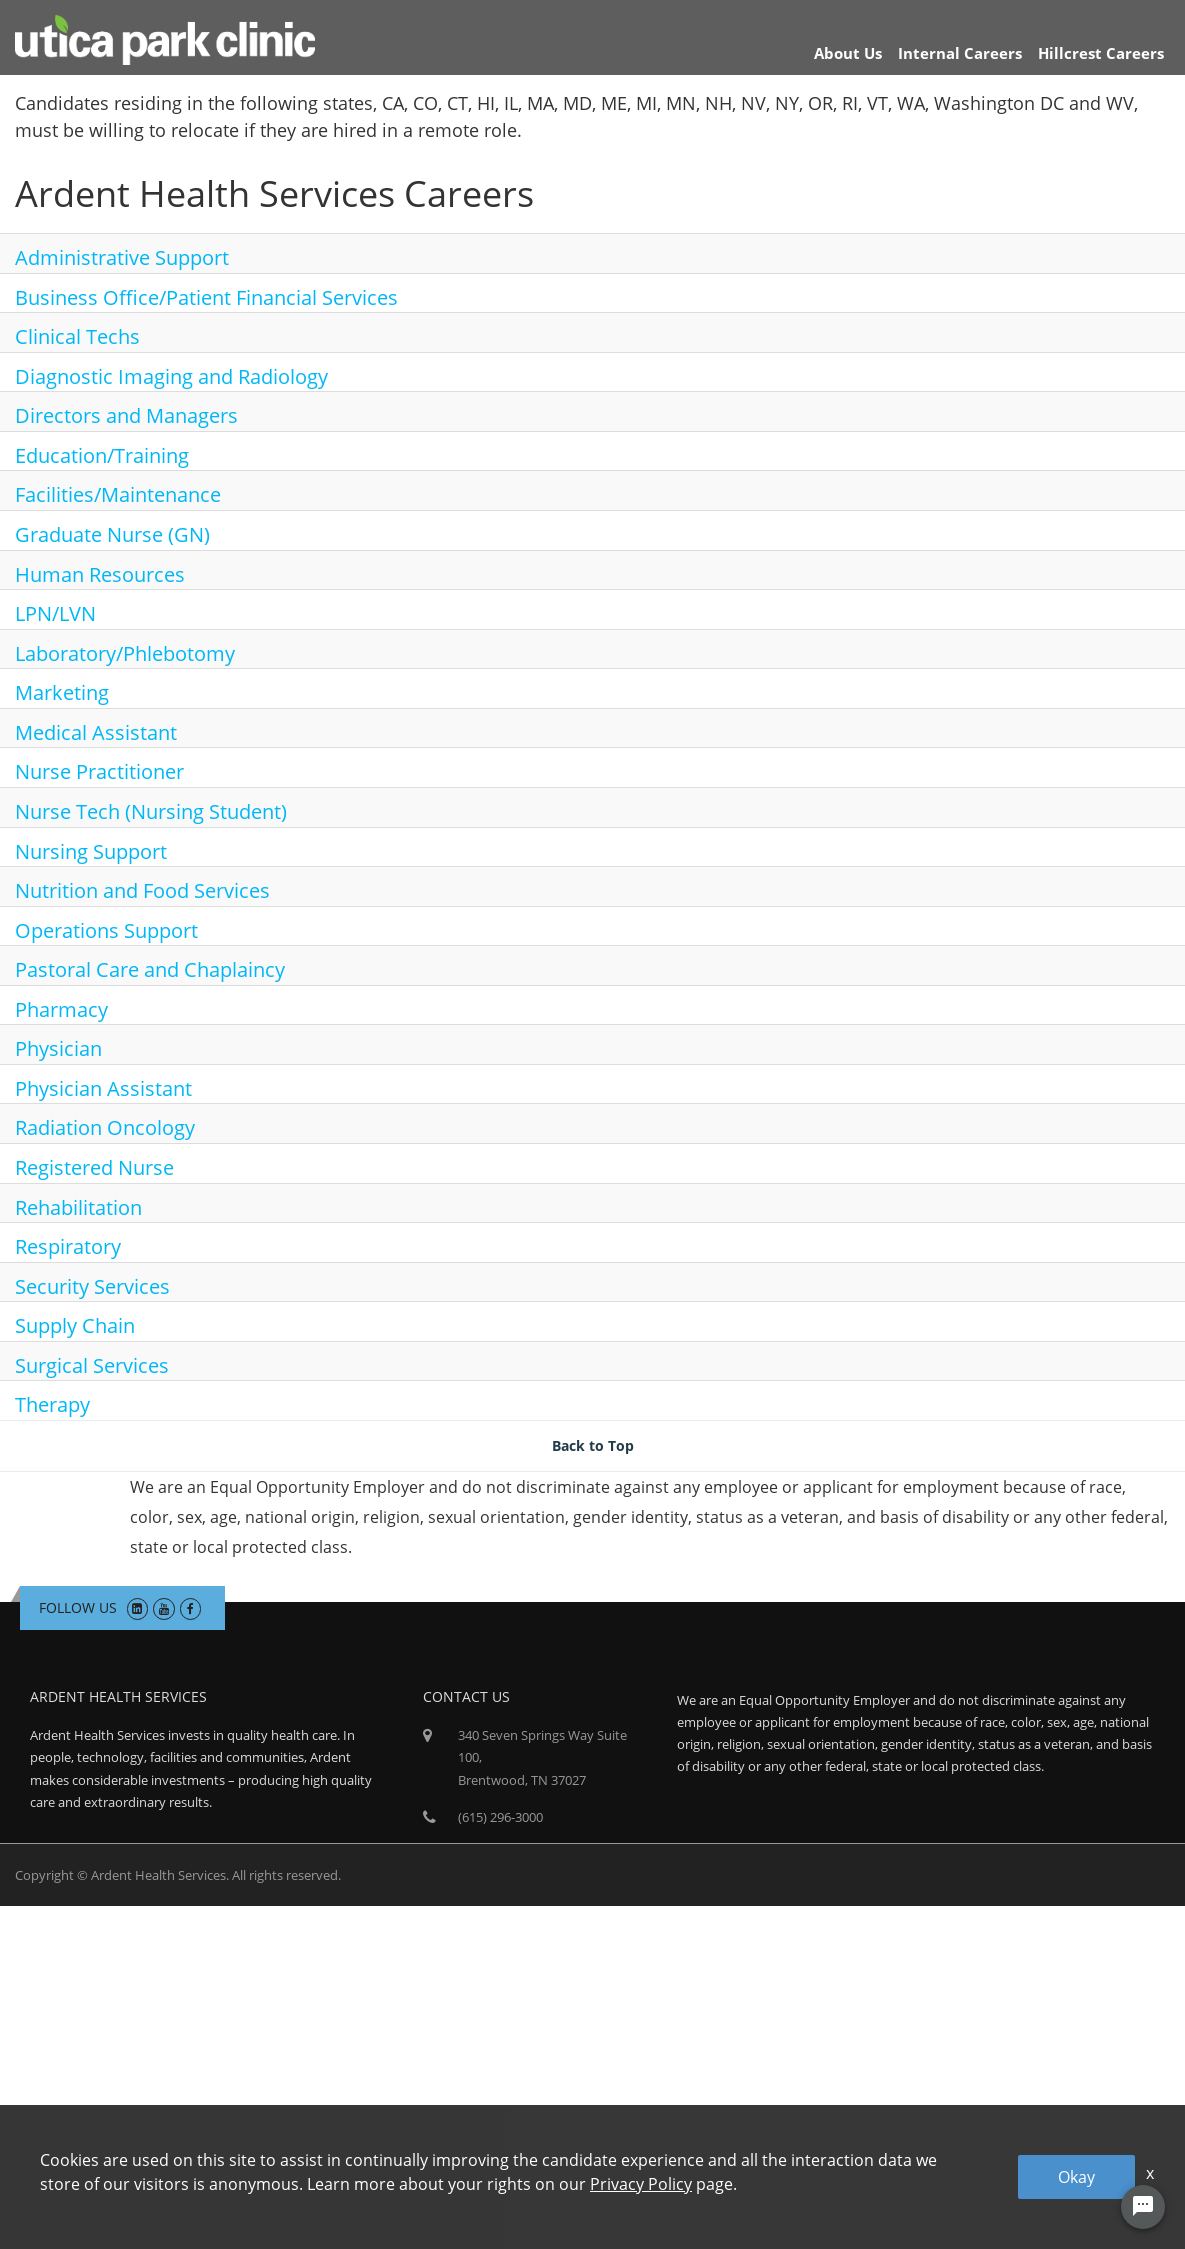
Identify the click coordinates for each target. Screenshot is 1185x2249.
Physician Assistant (103, 1088)
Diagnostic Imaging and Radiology (171, 376)
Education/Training (102, 455)
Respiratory (68, 1246)
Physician (58, 1048)
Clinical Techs (77, 336)
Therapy (52, 1404)
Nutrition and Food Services (142, 890)
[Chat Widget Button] (1143, 2207)
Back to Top (593, 1445)
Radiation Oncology (105, 1127)
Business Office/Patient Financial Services (206, 297)
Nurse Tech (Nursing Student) (151, 811)
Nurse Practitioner (99, 771)
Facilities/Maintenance (118, 494)
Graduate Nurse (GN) (112, 534)
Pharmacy (61, 1009)
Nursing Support (91, 851)
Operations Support (106, 930)
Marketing (62, 692)
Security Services (92, 1286)
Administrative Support (122, 257)
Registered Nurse (94, 1167)
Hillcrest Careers (1101, 53)
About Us (848, 53)
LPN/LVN (55, 613)
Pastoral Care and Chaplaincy (150, 969)
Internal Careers (960, 53)
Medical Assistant (96, 732)
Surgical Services (92, 1365)
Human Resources (100, 574)
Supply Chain (75, 1325)
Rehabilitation (78, 1207)
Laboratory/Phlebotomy (125, 653)
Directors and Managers (126, 415)
